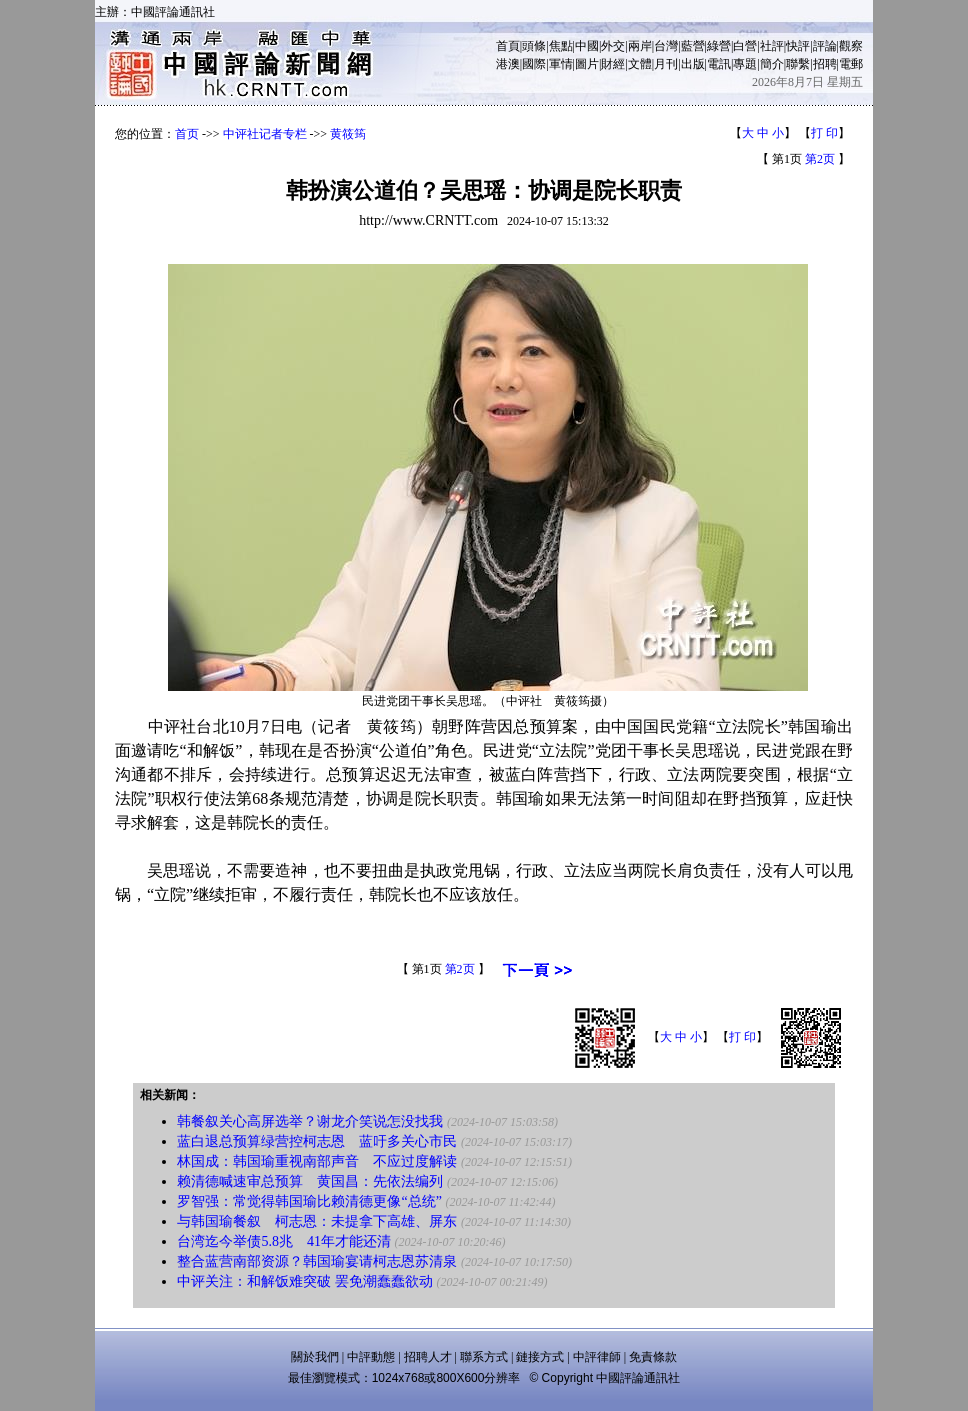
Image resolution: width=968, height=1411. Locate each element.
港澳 (508, 64)
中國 (587, 46)
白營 (745, 46)
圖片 (587, 64)
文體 (640, 64)
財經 (613, 64)
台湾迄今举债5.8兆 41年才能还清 (284, 1241)
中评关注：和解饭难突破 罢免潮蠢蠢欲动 (305, 1281)
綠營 (719, 46)
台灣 (666, 46)
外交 (613, 46)
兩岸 (640, 46)
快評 (798, 46)
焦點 (561, 46)
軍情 (561, 64)
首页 (187, 134)
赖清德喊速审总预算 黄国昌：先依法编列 (310, 1181)
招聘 (825, 64)
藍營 (693, 46)
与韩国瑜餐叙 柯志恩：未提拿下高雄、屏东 (317, 1221)
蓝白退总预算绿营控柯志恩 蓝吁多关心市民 (317, 1141)
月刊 (666, 64)
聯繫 (798, 64)
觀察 (851, 46)
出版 (693, 64)
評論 (825, 46)
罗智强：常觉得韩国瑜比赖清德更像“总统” (309, 1201)
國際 (534, 64)
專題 (745, 64)
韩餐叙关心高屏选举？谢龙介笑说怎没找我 (310, 1121)
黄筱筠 (348, 134)
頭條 (534, 46)
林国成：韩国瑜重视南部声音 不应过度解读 (317, 1161)
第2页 (820, 159)
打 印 (824, 133)
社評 (772, 46)
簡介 (772, 64)
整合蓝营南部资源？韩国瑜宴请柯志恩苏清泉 (317, 1261)
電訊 (719, 64)
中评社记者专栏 (265, 134)
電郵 (851, 64)
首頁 (508, 46)
